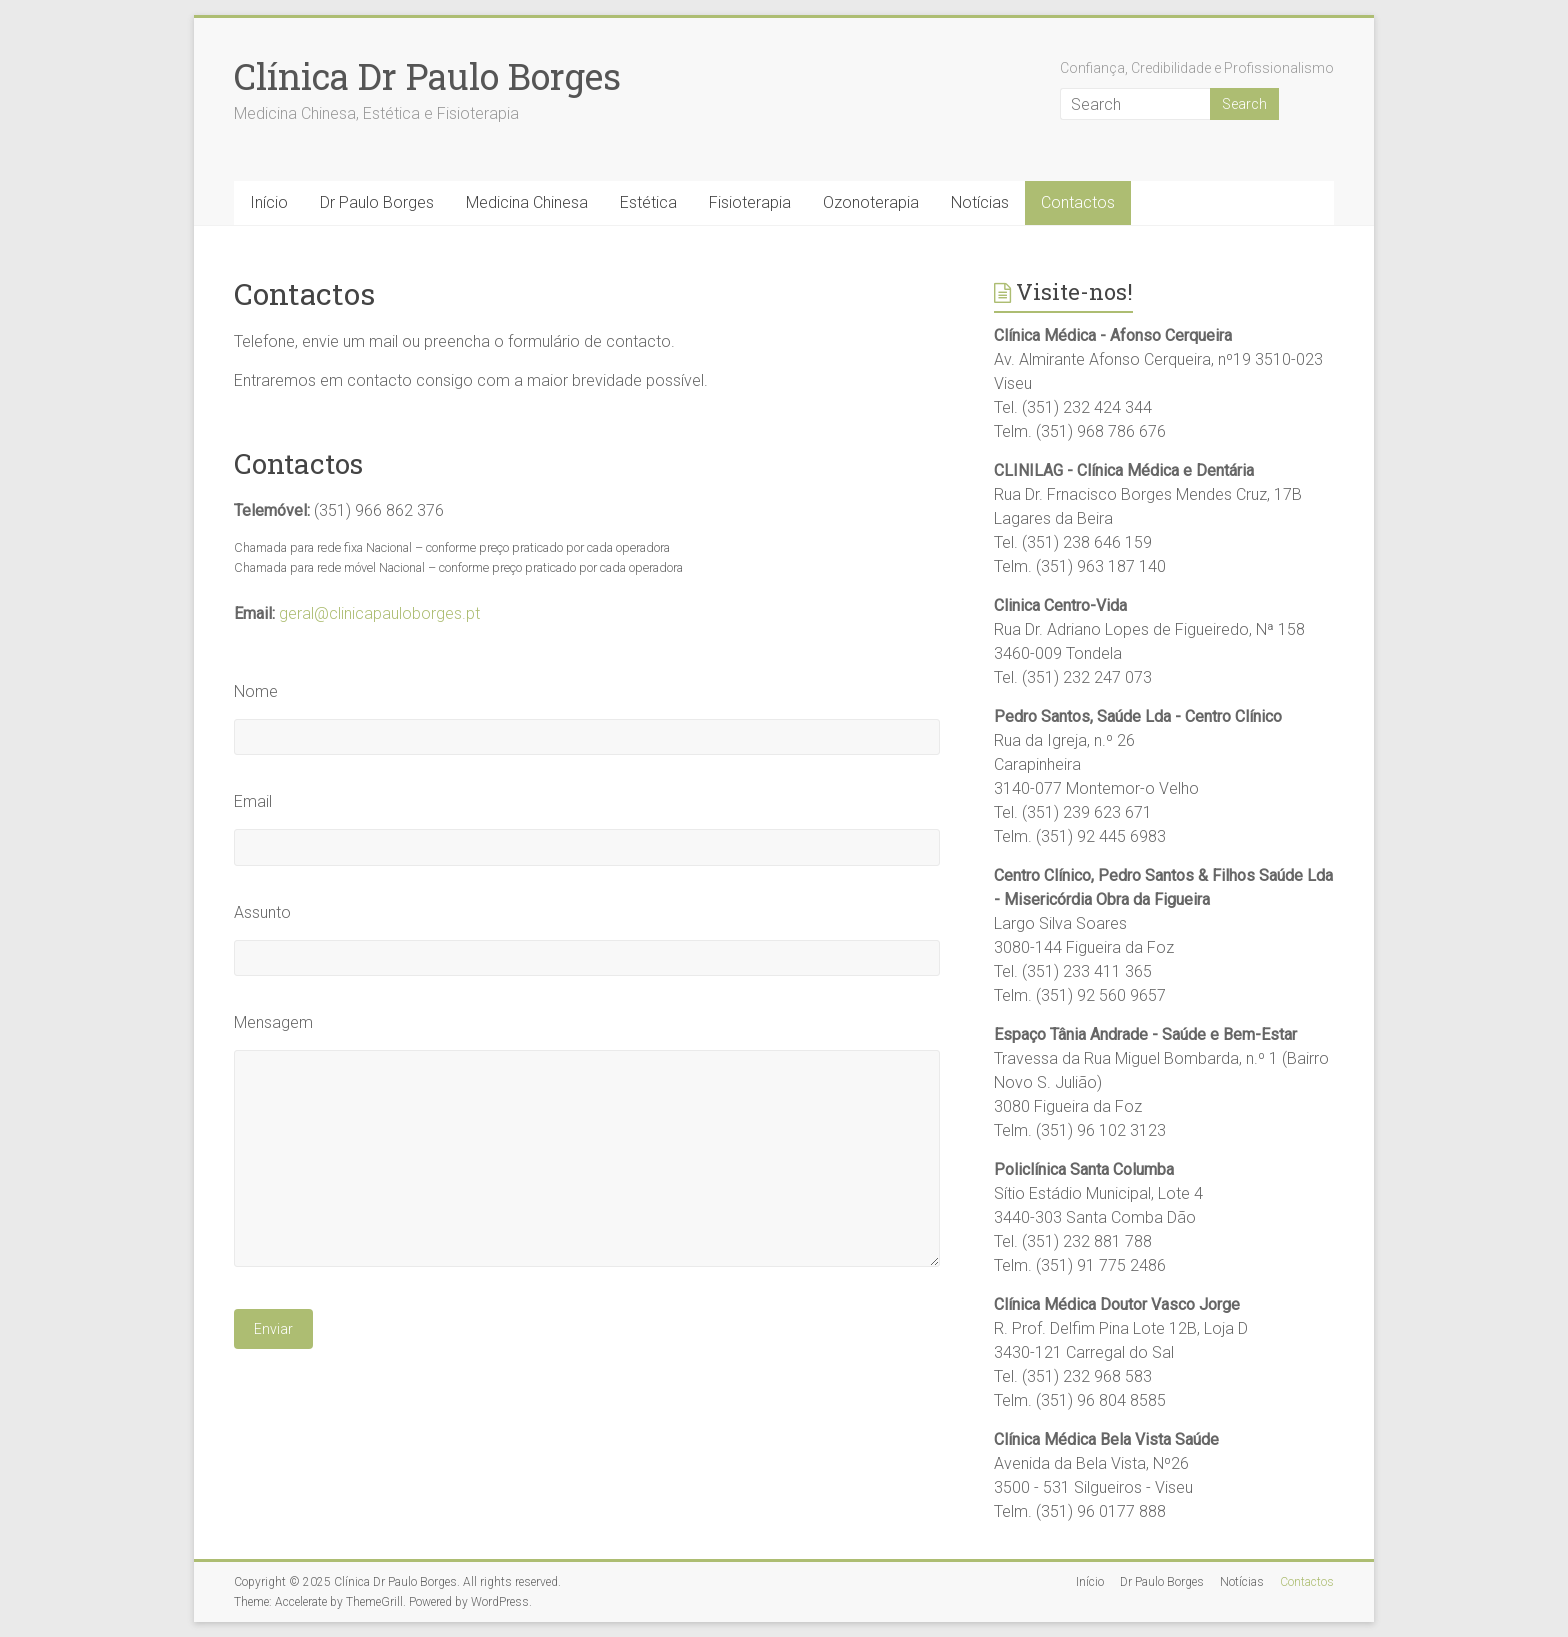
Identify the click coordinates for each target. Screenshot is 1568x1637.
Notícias (980, 202)
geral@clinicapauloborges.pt (379, 613)
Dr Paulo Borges (377, 202)
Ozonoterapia (871, 202)
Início (269, 202)
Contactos (1078, 202)
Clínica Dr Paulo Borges (427, 76)
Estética (648, 202)
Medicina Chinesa (527, 202)
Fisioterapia (750, 202)
